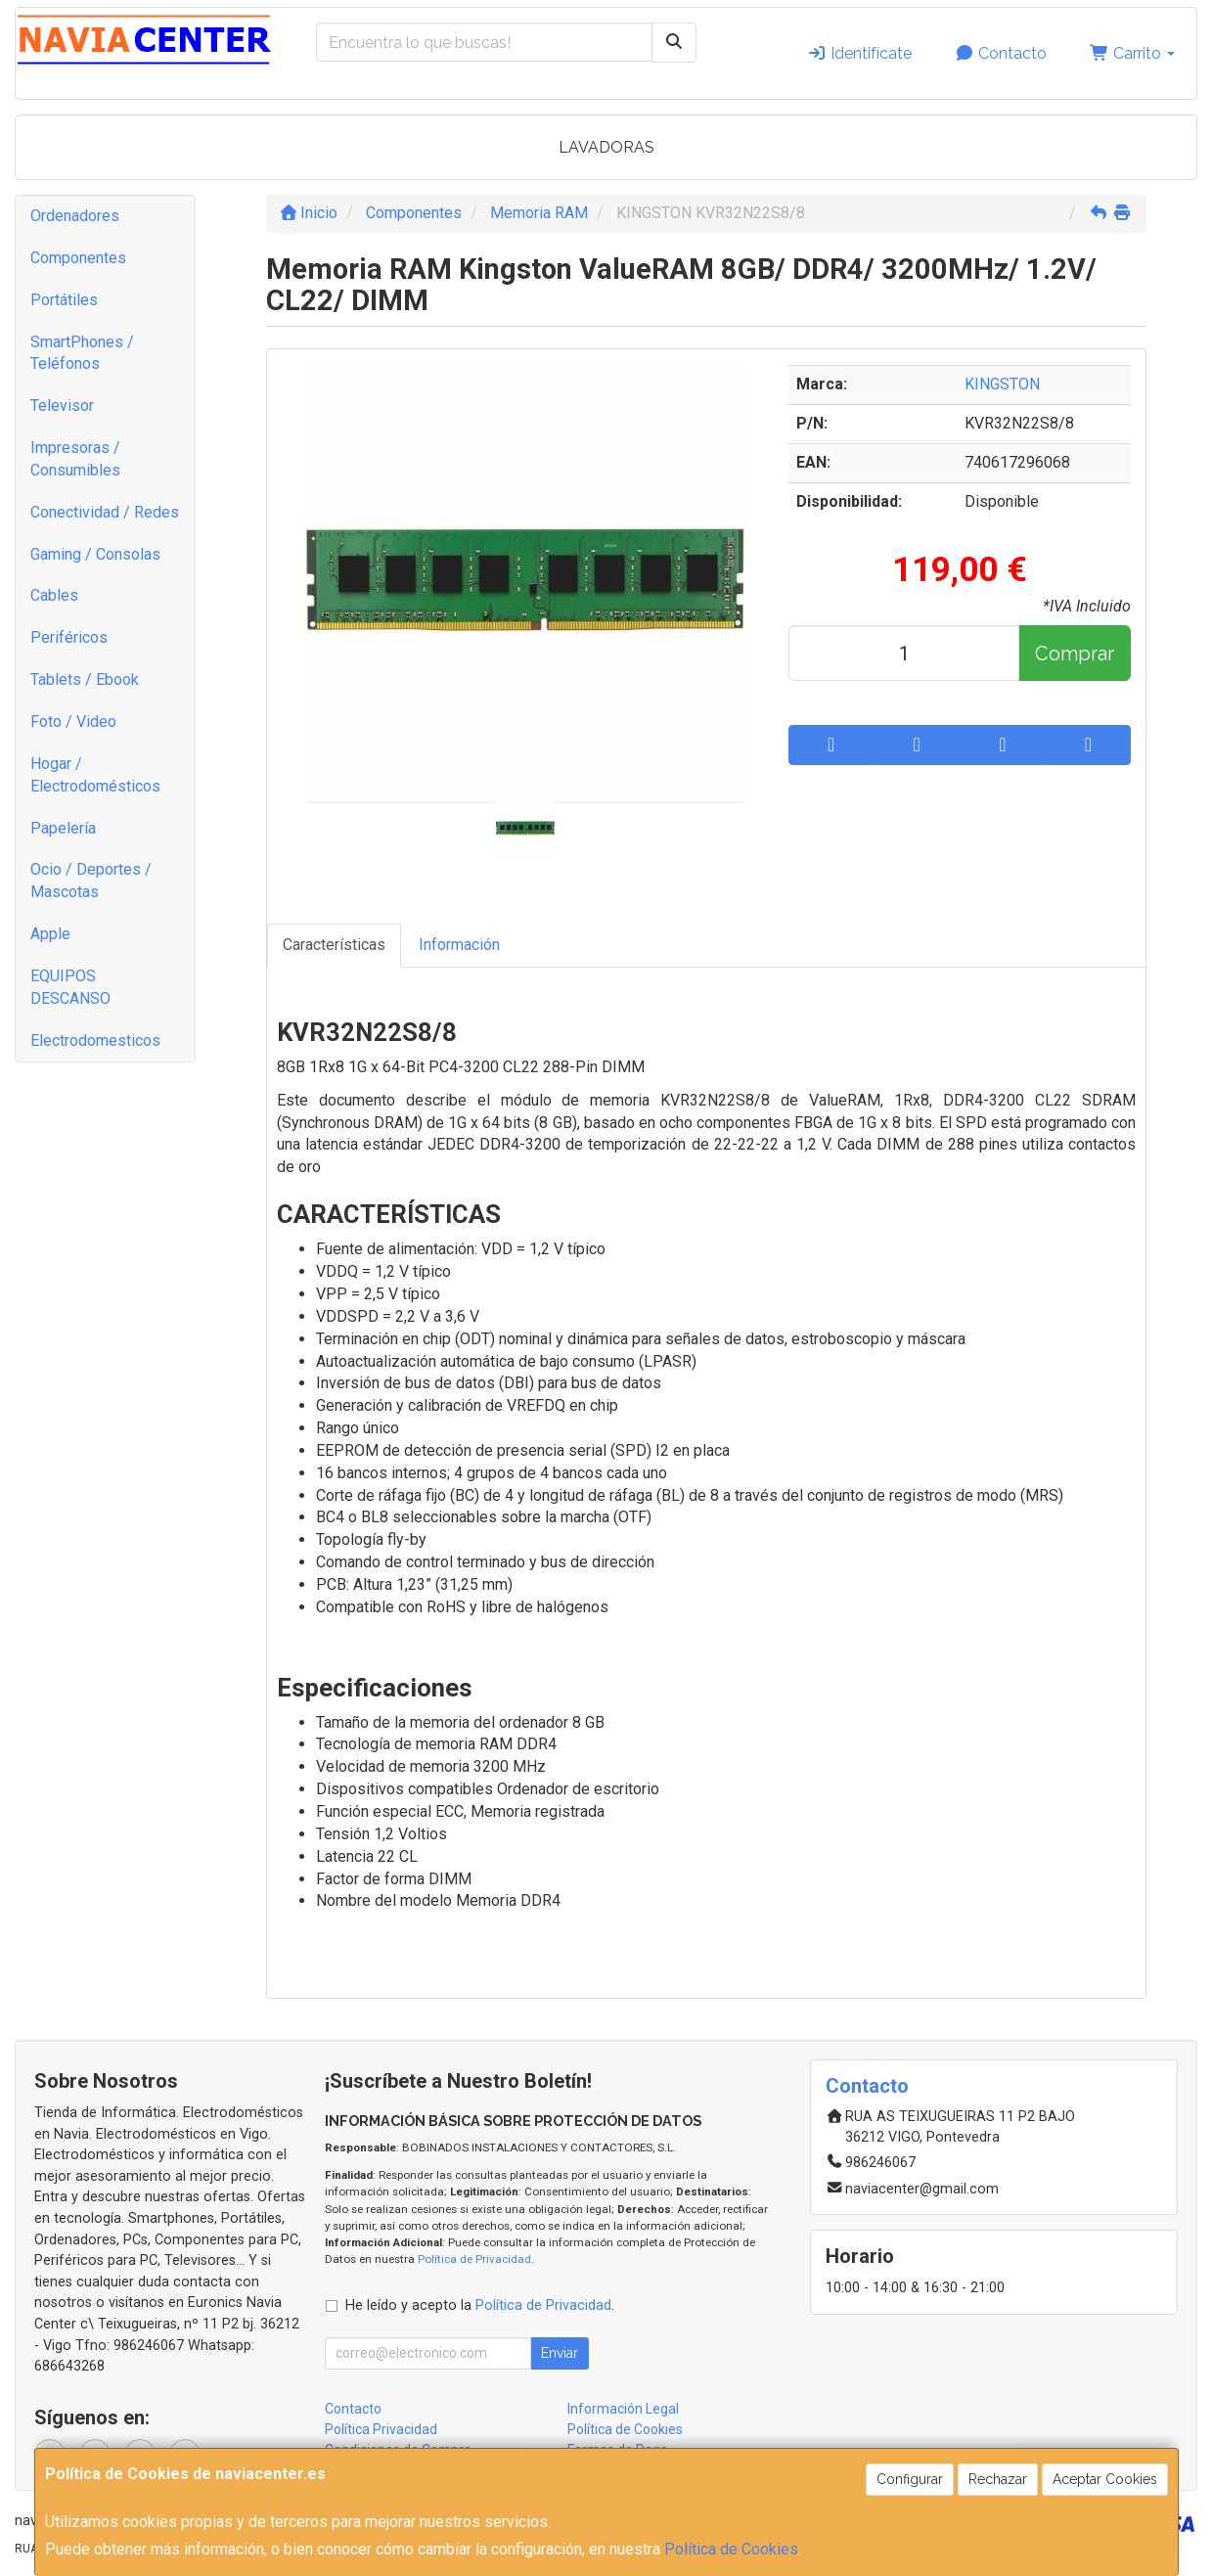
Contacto (1001, 53)
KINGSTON (1002, 384)
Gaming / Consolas (95, 554)
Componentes (78, 258)
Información (459, 944)
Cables (54, 595)
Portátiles (64, 300)
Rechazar (997, 2479)
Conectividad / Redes (104, 512)
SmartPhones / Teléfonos (82, 353)
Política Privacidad (381, 2429)
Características (334, 944)
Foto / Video (73, 721)
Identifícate (859, 53)
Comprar (1074, 653)
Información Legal (623, 2409)
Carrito (1132, 53)
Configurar (909, 2479)
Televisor (62, 405)
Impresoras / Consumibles (75, 458)
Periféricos (69, 637)
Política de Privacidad (474, 2259)
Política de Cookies (731, 2549)
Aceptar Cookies (1105, 2479)
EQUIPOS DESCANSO (70, 987)
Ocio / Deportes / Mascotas (91, 880)
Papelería (63, 828)
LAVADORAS (606, 147)
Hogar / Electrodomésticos (95, 774)
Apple (50, 934)
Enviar (559, 2353)
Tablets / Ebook (84, 679)
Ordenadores (74, 215)
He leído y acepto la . (479, 2305)
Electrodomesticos (95, 1040)
